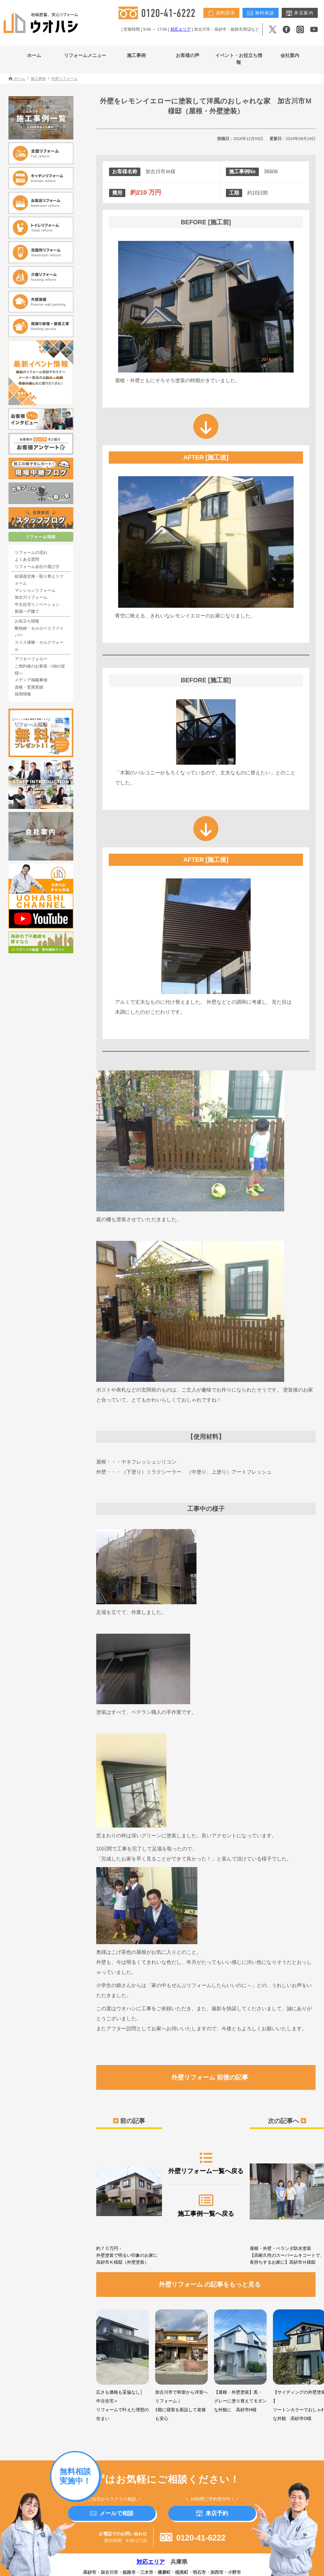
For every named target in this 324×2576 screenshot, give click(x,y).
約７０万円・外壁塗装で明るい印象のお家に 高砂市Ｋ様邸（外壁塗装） (129, 2203)
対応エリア (180, 29)
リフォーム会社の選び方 (37, 567)
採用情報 (23, 694)
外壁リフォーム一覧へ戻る (205, 2162)
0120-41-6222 (193, 2537)
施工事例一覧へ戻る (206, 2205)
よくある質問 (27, 559)
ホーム (34, 55)
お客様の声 (187, 55)
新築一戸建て (27, 611)
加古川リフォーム (31, 597)
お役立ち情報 (27, 621)
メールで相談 (111, 2513)
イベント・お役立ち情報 (238, 59)
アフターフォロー (31, 659)
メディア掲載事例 (31, 680)
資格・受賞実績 (29, 687)
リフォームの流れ (31, 552)
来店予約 (212, 2513)
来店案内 (299, 13)
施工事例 (136, 55)
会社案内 (289, 55)
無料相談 (260, 13)
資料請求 (221, 13)
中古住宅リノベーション (37, 604)
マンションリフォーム (35, 590)
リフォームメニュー (85, 55)
